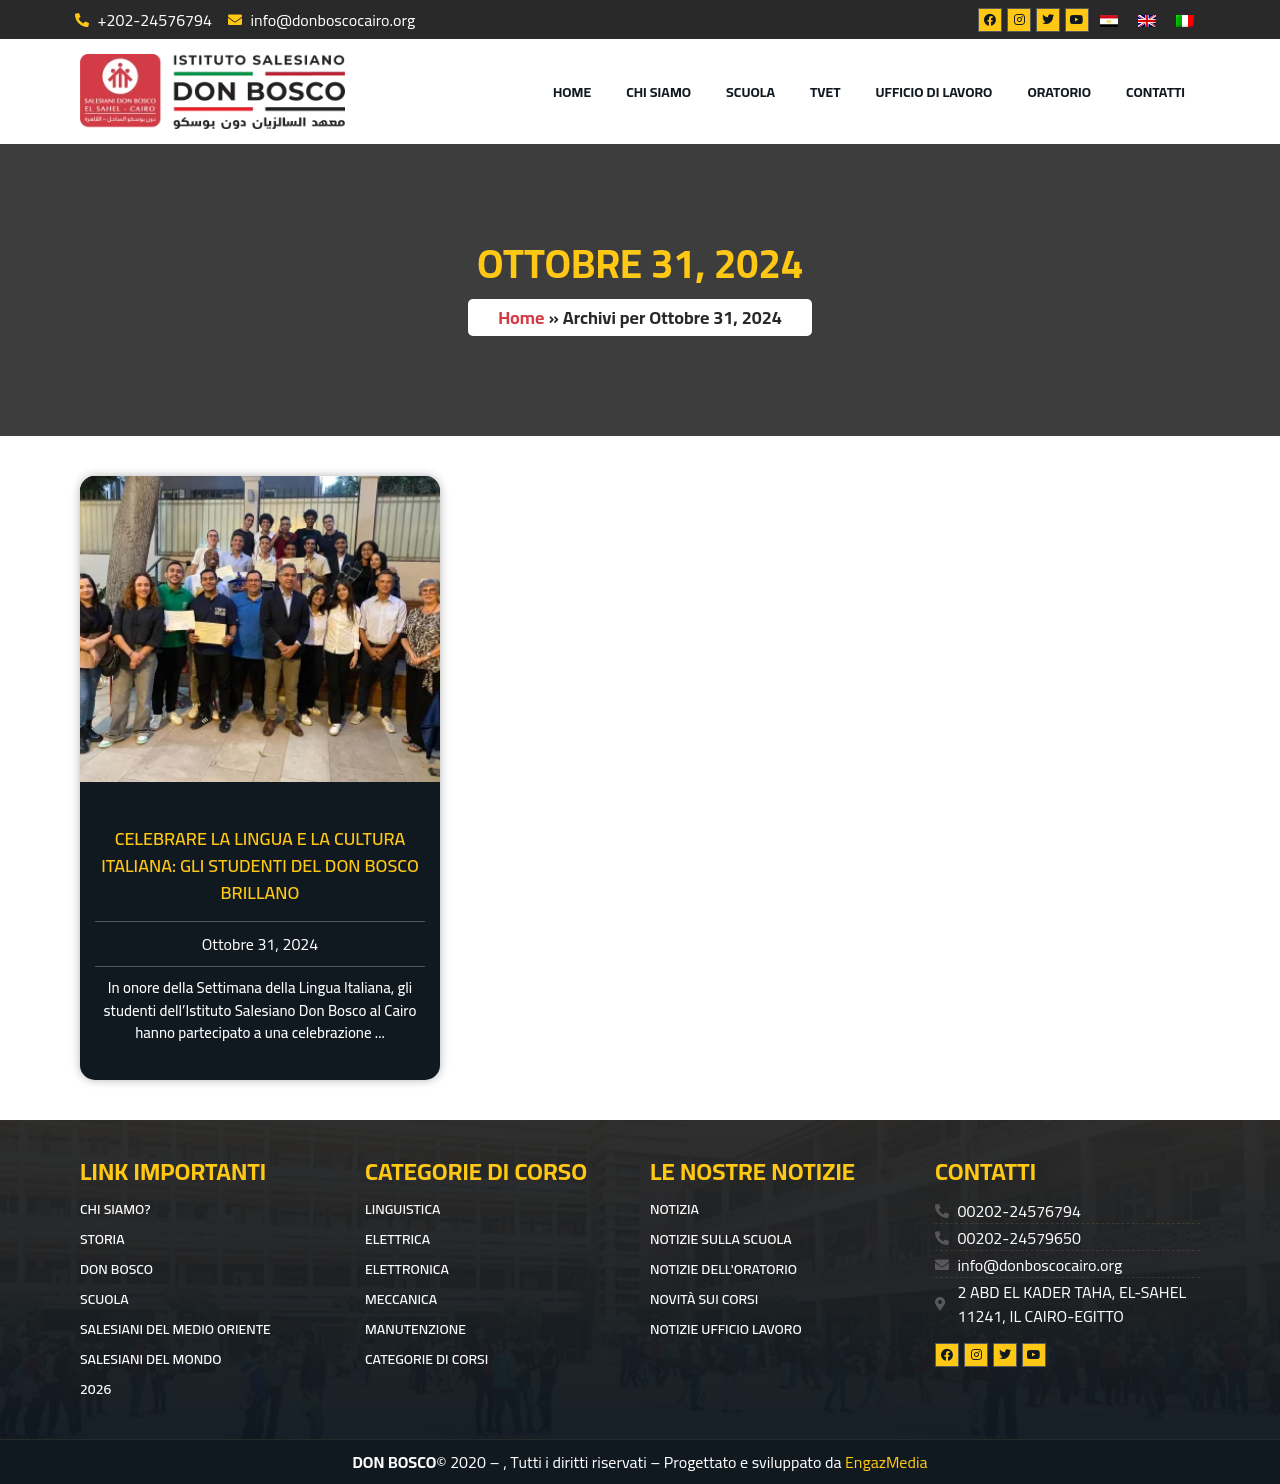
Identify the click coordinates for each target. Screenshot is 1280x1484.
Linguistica (402, 1209)
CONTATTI (1155, 92)
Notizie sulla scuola (721, 1239)
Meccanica (401, 1299)
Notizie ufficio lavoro (726, 1329)
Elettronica (407, 1269)
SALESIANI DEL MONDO (150, 1359)
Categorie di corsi (426, 1359)
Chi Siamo (658, 92)
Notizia (674, 1209)
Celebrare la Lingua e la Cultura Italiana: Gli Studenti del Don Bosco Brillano (260, 865)
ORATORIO (1059, 92)
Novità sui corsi (704, 1299)
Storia (102, 1239)
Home (572, 92)
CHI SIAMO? (115, 1209)
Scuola (750, 92)
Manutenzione (415, 1329)
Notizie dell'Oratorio (723, 1269)
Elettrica (397, 1239)
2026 (95, 1389)
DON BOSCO (116, 1269)
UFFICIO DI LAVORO (934, 92)
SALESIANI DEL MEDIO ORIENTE (175, 1329)
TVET (825, 92)
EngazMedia (886, 1462)
